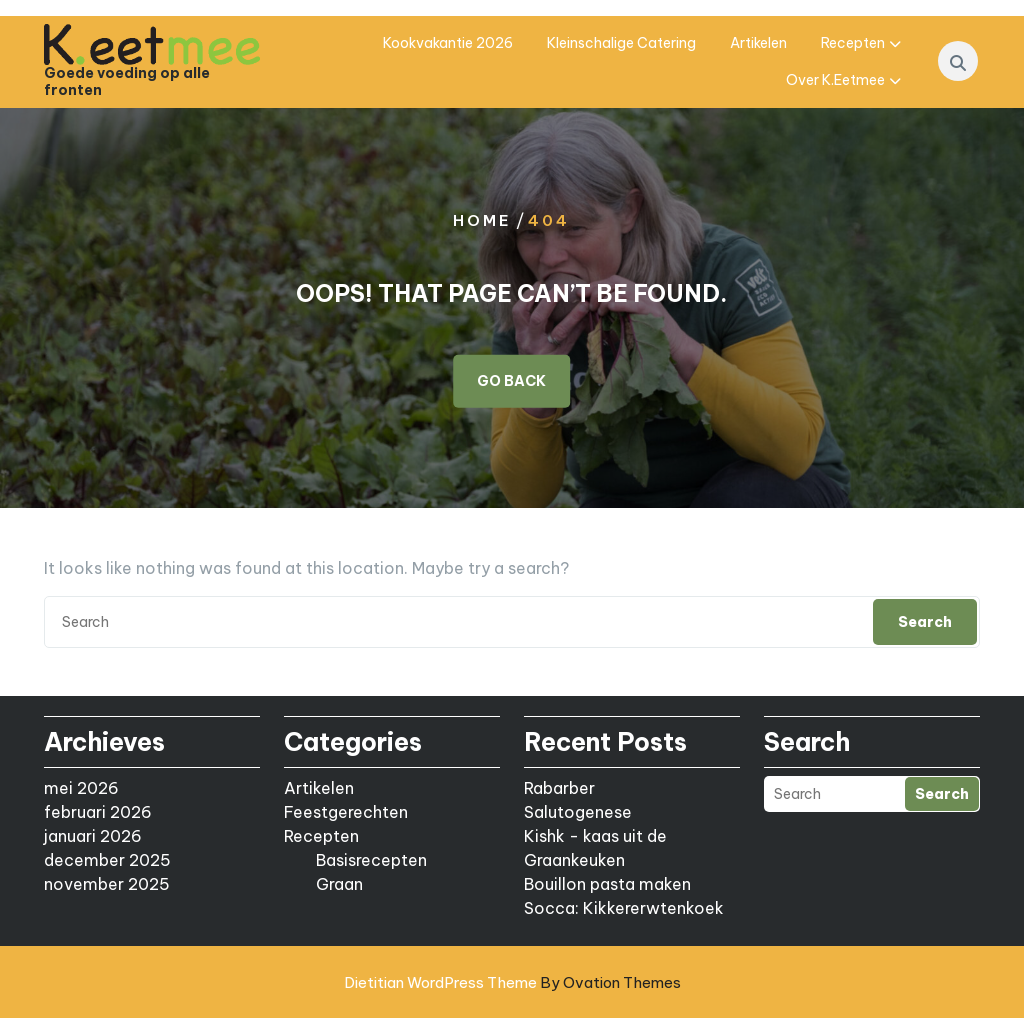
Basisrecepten (371, 860)
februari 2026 (98, 812)
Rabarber (559, 788)
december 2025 (107, 860)
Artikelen (758, 43)
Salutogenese (578, 812)
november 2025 (107, 884)
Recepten (853, 43)
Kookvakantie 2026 (448, 43)
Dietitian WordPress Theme (512, 982)
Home (482, 219)
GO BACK (511, 381)
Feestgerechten (346, 812)
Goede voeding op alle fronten (127, 82)
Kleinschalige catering (621, 43)
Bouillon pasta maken (607, 884)
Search (925, 622)
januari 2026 (93, 836)
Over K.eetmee (835, 80)
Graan (339, 884)
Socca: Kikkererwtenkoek (624, 908)
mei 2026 (81, 788)
